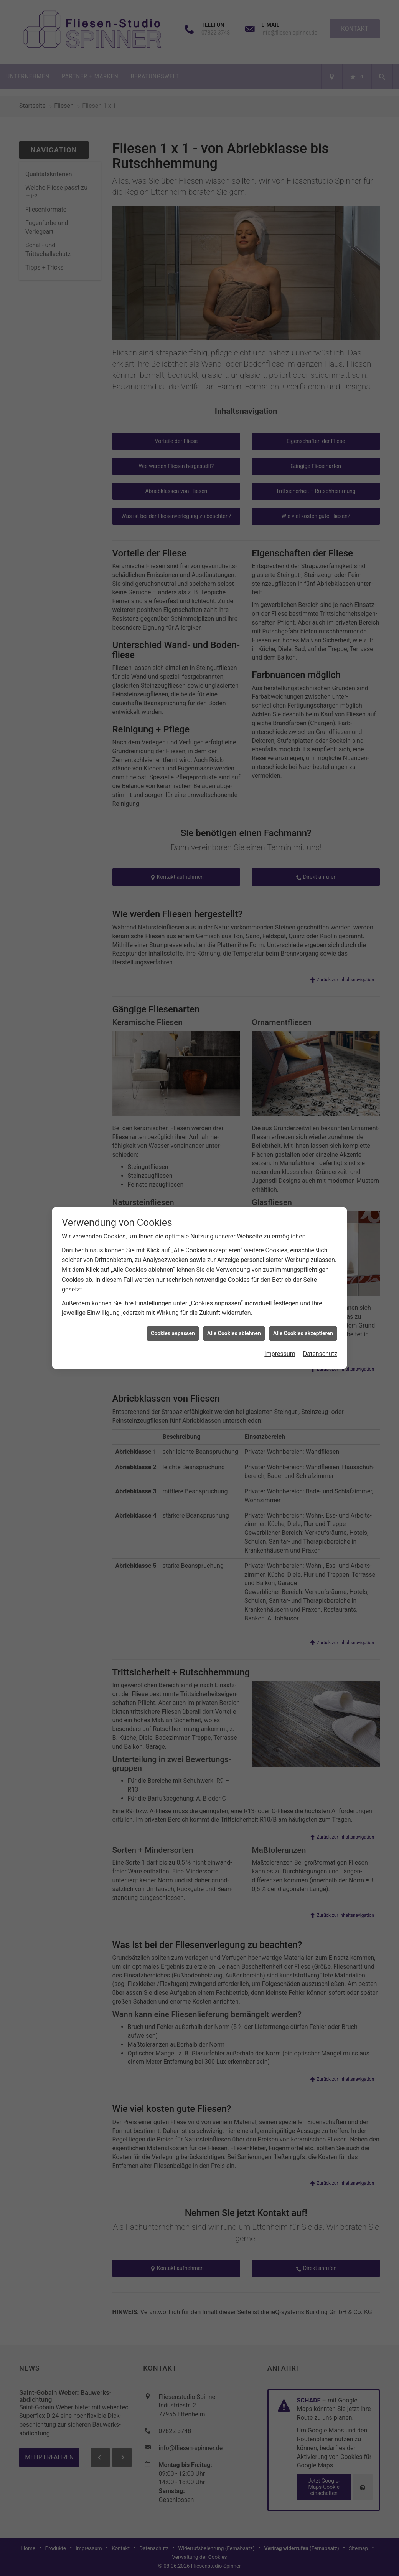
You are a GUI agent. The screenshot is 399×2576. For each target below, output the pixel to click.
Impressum (279, 1353)
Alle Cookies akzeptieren (303, 1333)
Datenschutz (320, 1353)
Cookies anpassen (173, 1333)
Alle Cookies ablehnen (234, 1333)
